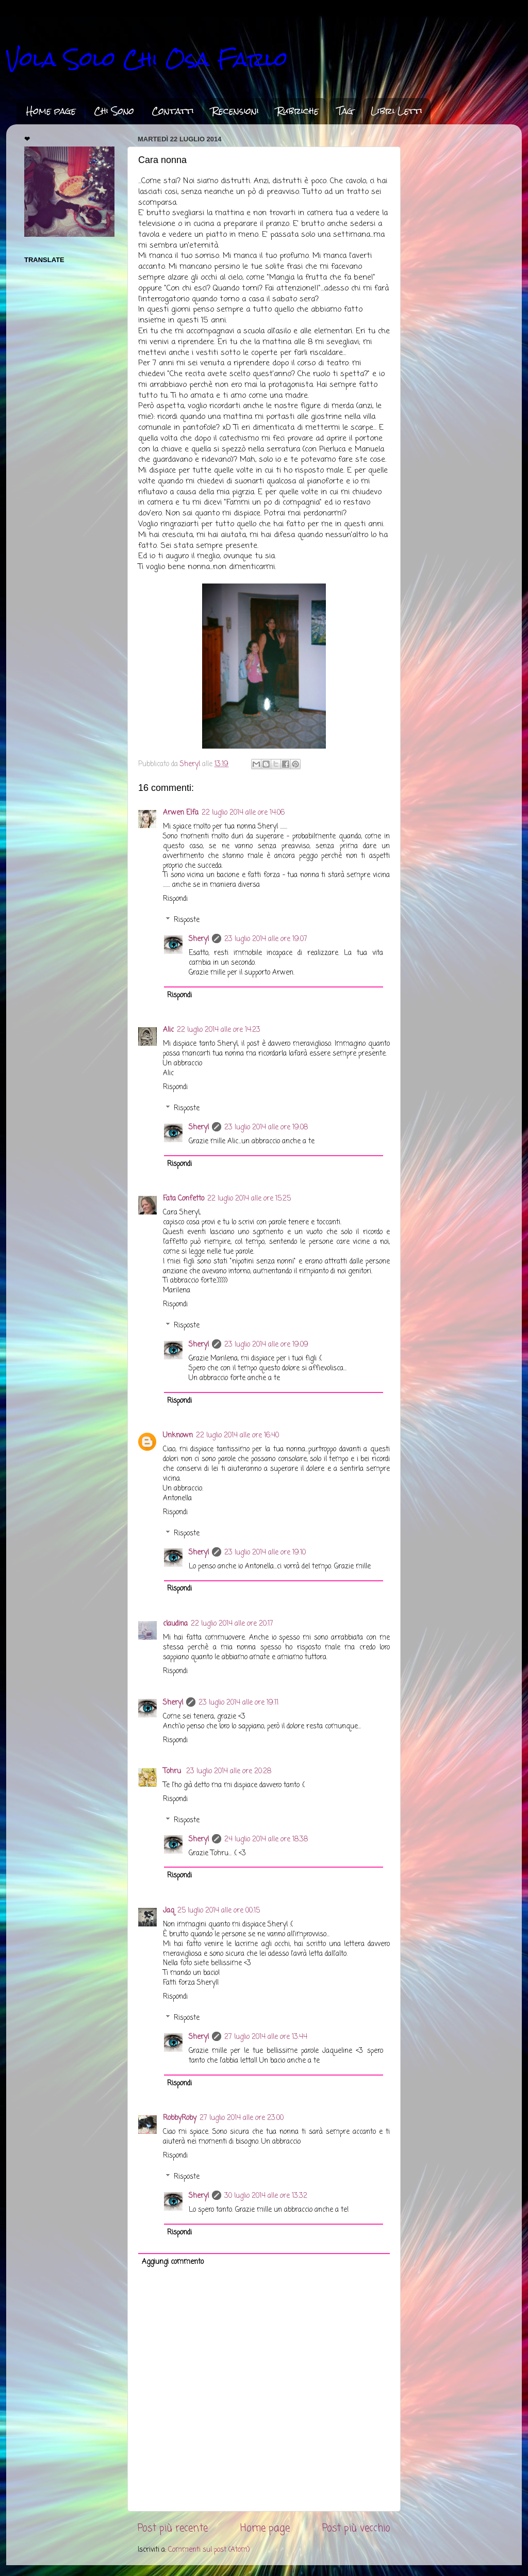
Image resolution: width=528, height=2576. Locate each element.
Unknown (178, 1435)
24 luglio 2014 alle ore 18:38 (266, 1839)
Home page (51, 111)
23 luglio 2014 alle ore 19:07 (265, 939)
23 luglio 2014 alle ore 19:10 (265, 1552)
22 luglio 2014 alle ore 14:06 (243, 812)
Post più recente (173, 2528)
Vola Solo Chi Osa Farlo (147, 59)
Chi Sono (114, 111)
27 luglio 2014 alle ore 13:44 (265, 2037)
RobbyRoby (179, 2118)
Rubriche (298, 111)
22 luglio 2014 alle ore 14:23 (218, 1030)
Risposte (187, 920)
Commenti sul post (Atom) (209, 2550)
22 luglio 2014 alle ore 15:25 (249, 1198)
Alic (168, 1030)
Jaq (168, 1910)
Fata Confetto (183, 1198)
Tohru (173, 1771)
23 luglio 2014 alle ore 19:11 (238, 1702)
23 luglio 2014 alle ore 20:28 (228, 1771)
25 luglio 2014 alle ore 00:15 (218, 1910)
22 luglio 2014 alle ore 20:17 (232, 1623)
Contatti (173, 111)
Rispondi (175, 899)
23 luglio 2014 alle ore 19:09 (266, 1344)
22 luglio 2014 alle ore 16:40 (237, 1435)
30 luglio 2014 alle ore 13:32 (265, 2196)
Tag (345, 111)
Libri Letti (396, 111)
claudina (175, 1623)
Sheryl (199, 939)
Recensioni (235, 111)
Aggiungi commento (173, 2262)
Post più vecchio (356, 2528)
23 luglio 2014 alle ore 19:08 (266, 1127)
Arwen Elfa (181, 812)
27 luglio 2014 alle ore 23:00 (242, 2118)
